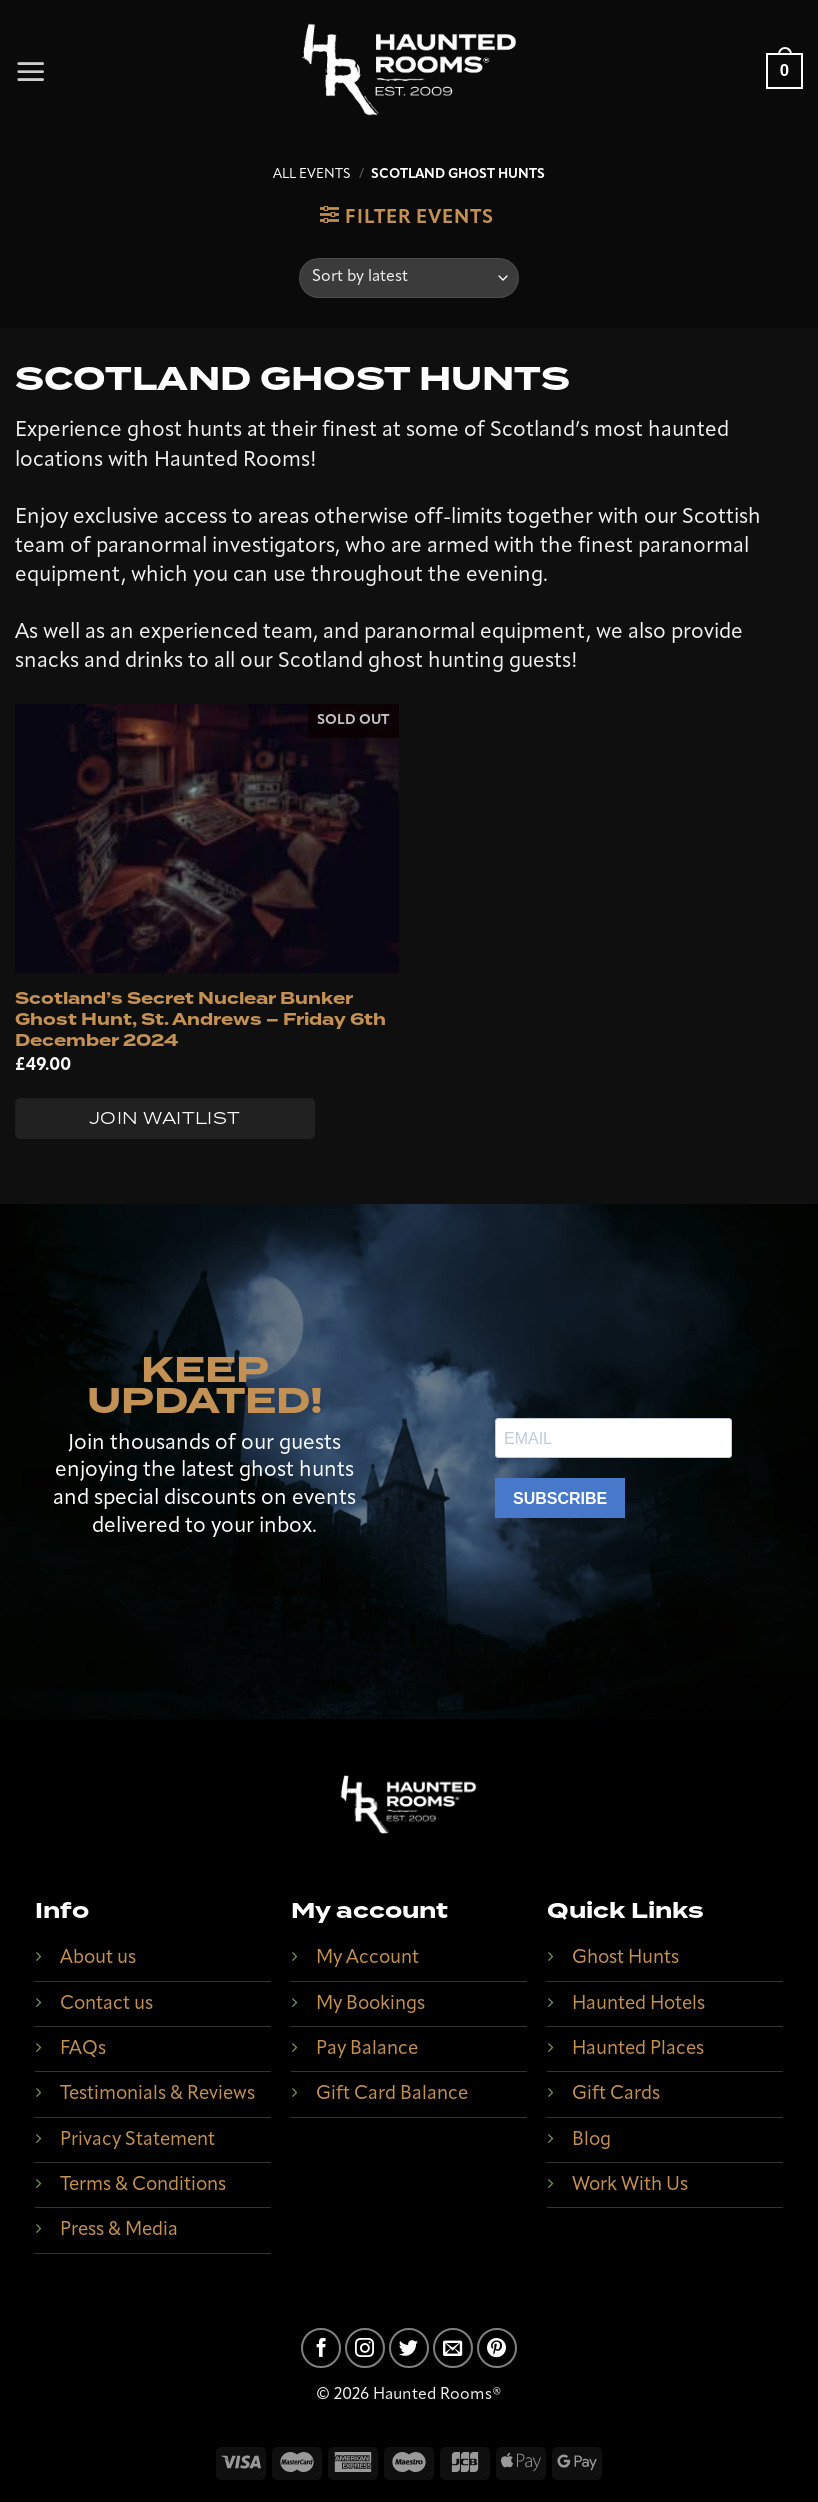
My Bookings (370, 2004)
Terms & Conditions (143, 2185)
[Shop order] (408, 278)
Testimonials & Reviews (157, 2094)
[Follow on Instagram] (365, 2348)
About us (98, 1958)
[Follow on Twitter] (409, 2348)
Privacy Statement (137, 2140)
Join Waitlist (165, 1118)
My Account (367, 1958)
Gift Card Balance (392, 2094)
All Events (312, 174)
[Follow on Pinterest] (497, 2348)
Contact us (106, 2004)
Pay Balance (367, 2049)
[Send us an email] (453, 2348)
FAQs (83, 2049)
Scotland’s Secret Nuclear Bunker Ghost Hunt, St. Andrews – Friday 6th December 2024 (200, 1020)
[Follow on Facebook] (321, 2348)
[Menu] (31, 71)
